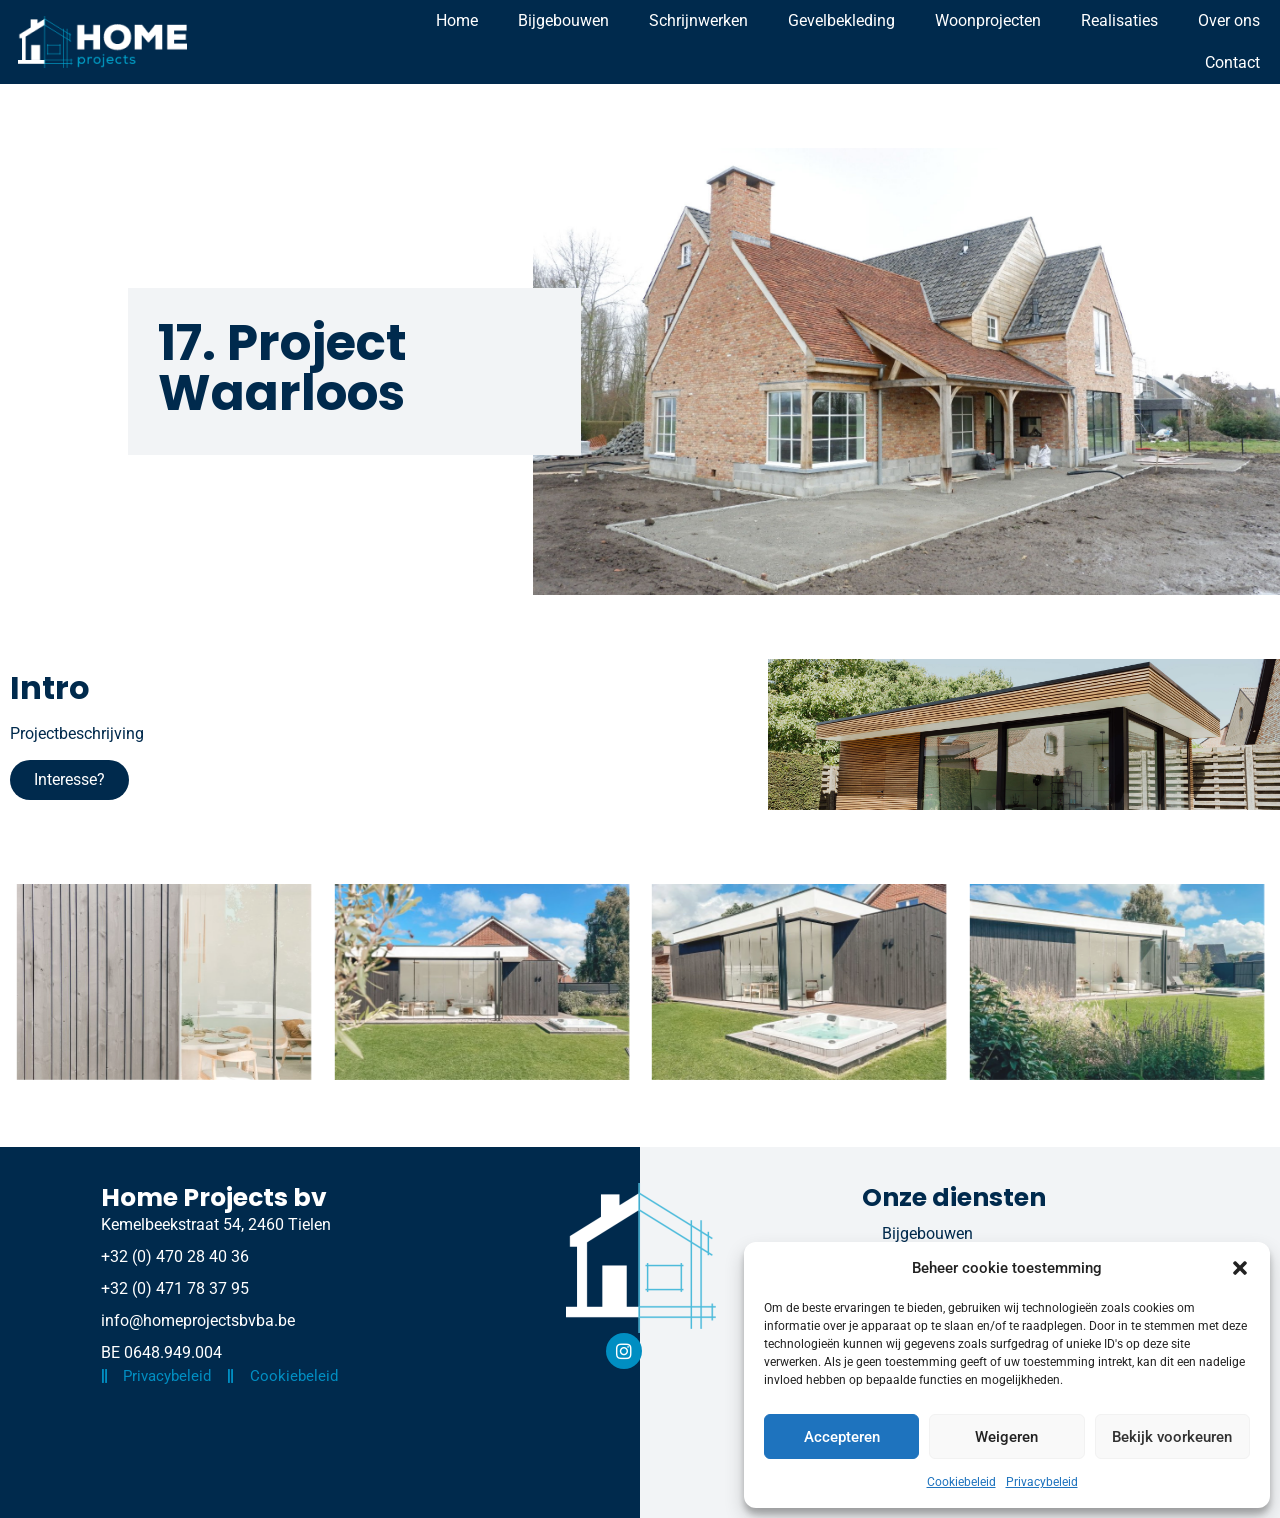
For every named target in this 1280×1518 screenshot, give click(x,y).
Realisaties (1119, 20)
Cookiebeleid (961, 1482)
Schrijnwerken (698, 20)
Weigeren (1006, 1437)
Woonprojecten (988, 20)
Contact (1232, 62)
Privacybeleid (1042, 1482)
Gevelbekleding (841, 20)
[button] (1240, 1268)
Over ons (1229, 20)
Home (457, 20)
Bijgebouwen (563, 20)
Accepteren (842, 1437)
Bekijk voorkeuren (1172, 1437)
